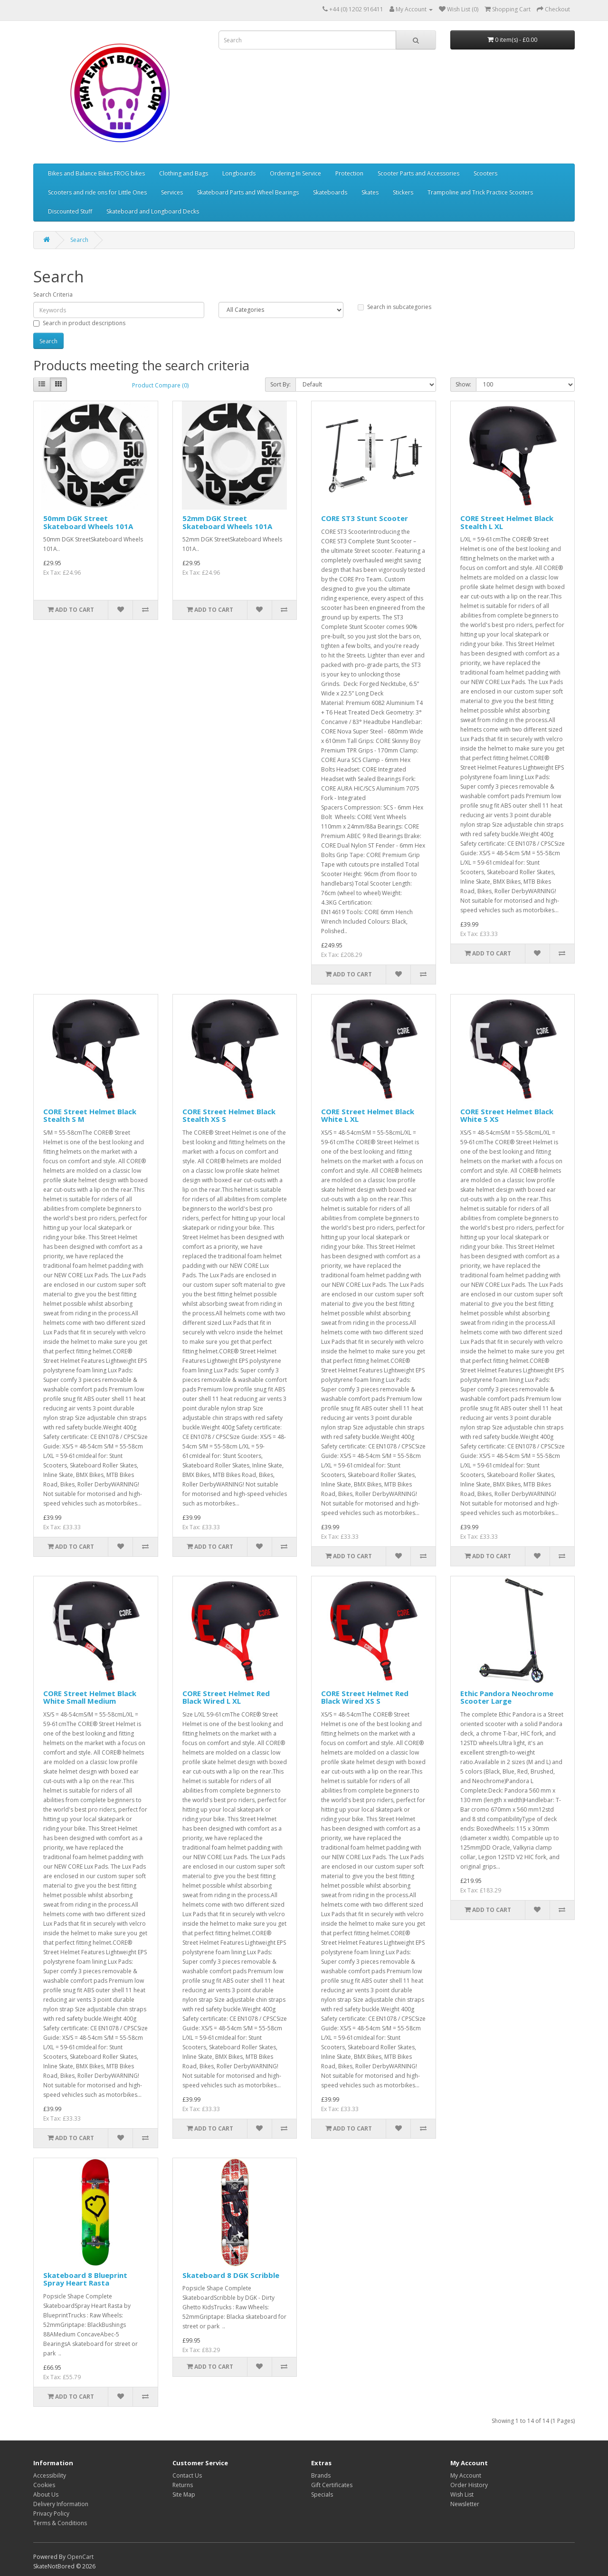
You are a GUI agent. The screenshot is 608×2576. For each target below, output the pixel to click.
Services (172, 192)
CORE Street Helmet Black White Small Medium (89, 1697)
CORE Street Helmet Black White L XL (367, 1115)
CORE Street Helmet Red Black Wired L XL (226, 1697)
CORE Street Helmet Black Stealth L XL (506, 522)
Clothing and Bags (183, 173)
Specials (322, 2494)
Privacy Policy (51, 2513)
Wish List (462, 2494)
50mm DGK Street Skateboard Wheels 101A (88, 522)
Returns (182, 2485)
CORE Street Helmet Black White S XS (506, 1115)
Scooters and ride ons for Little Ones (97, 192)
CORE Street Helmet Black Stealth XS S (229, 1115)
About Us (45, 2494)
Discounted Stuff (70, 211)
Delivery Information (60, 2504)
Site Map (183, 2494)
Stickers (403, 192)
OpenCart (80, 2557)
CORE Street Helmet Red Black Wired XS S (364, 1697)
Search (79, 240)
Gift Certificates (331, 2485)
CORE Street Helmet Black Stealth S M (89, 1115)
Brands (321, 2475)
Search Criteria (53, 294)
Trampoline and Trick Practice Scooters (480, 192)
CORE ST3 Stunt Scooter (364, 518)
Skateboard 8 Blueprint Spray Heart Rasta (85, 2279)
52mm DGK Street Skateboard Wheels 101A (227, 522)
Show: (463, 384)
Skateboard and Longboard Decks (152, 211)
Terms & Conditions (60, 2523)
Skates (370, 192)
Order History (469, 2485)
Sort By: (280, 384)
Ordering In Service (295, 173)
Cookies (44, 2485)
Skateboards (330, 192)
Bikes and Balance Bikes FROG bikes (96, 173)
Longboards (239, 173)
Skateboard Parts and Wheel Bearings (248, 192)
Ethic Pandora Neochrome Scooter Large (506, 1697)
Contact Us (187, 2475)
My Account (465, 2475)
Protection (349, 173)
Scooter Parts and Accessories (418, 173)
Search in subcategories (394, 307)
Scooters (485, 173)
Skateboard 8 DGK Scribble (230, 2275)
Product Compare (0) (160, 385)
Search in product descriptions (79, 323)
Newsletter (464, 2504)
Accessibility (49, 2475)
